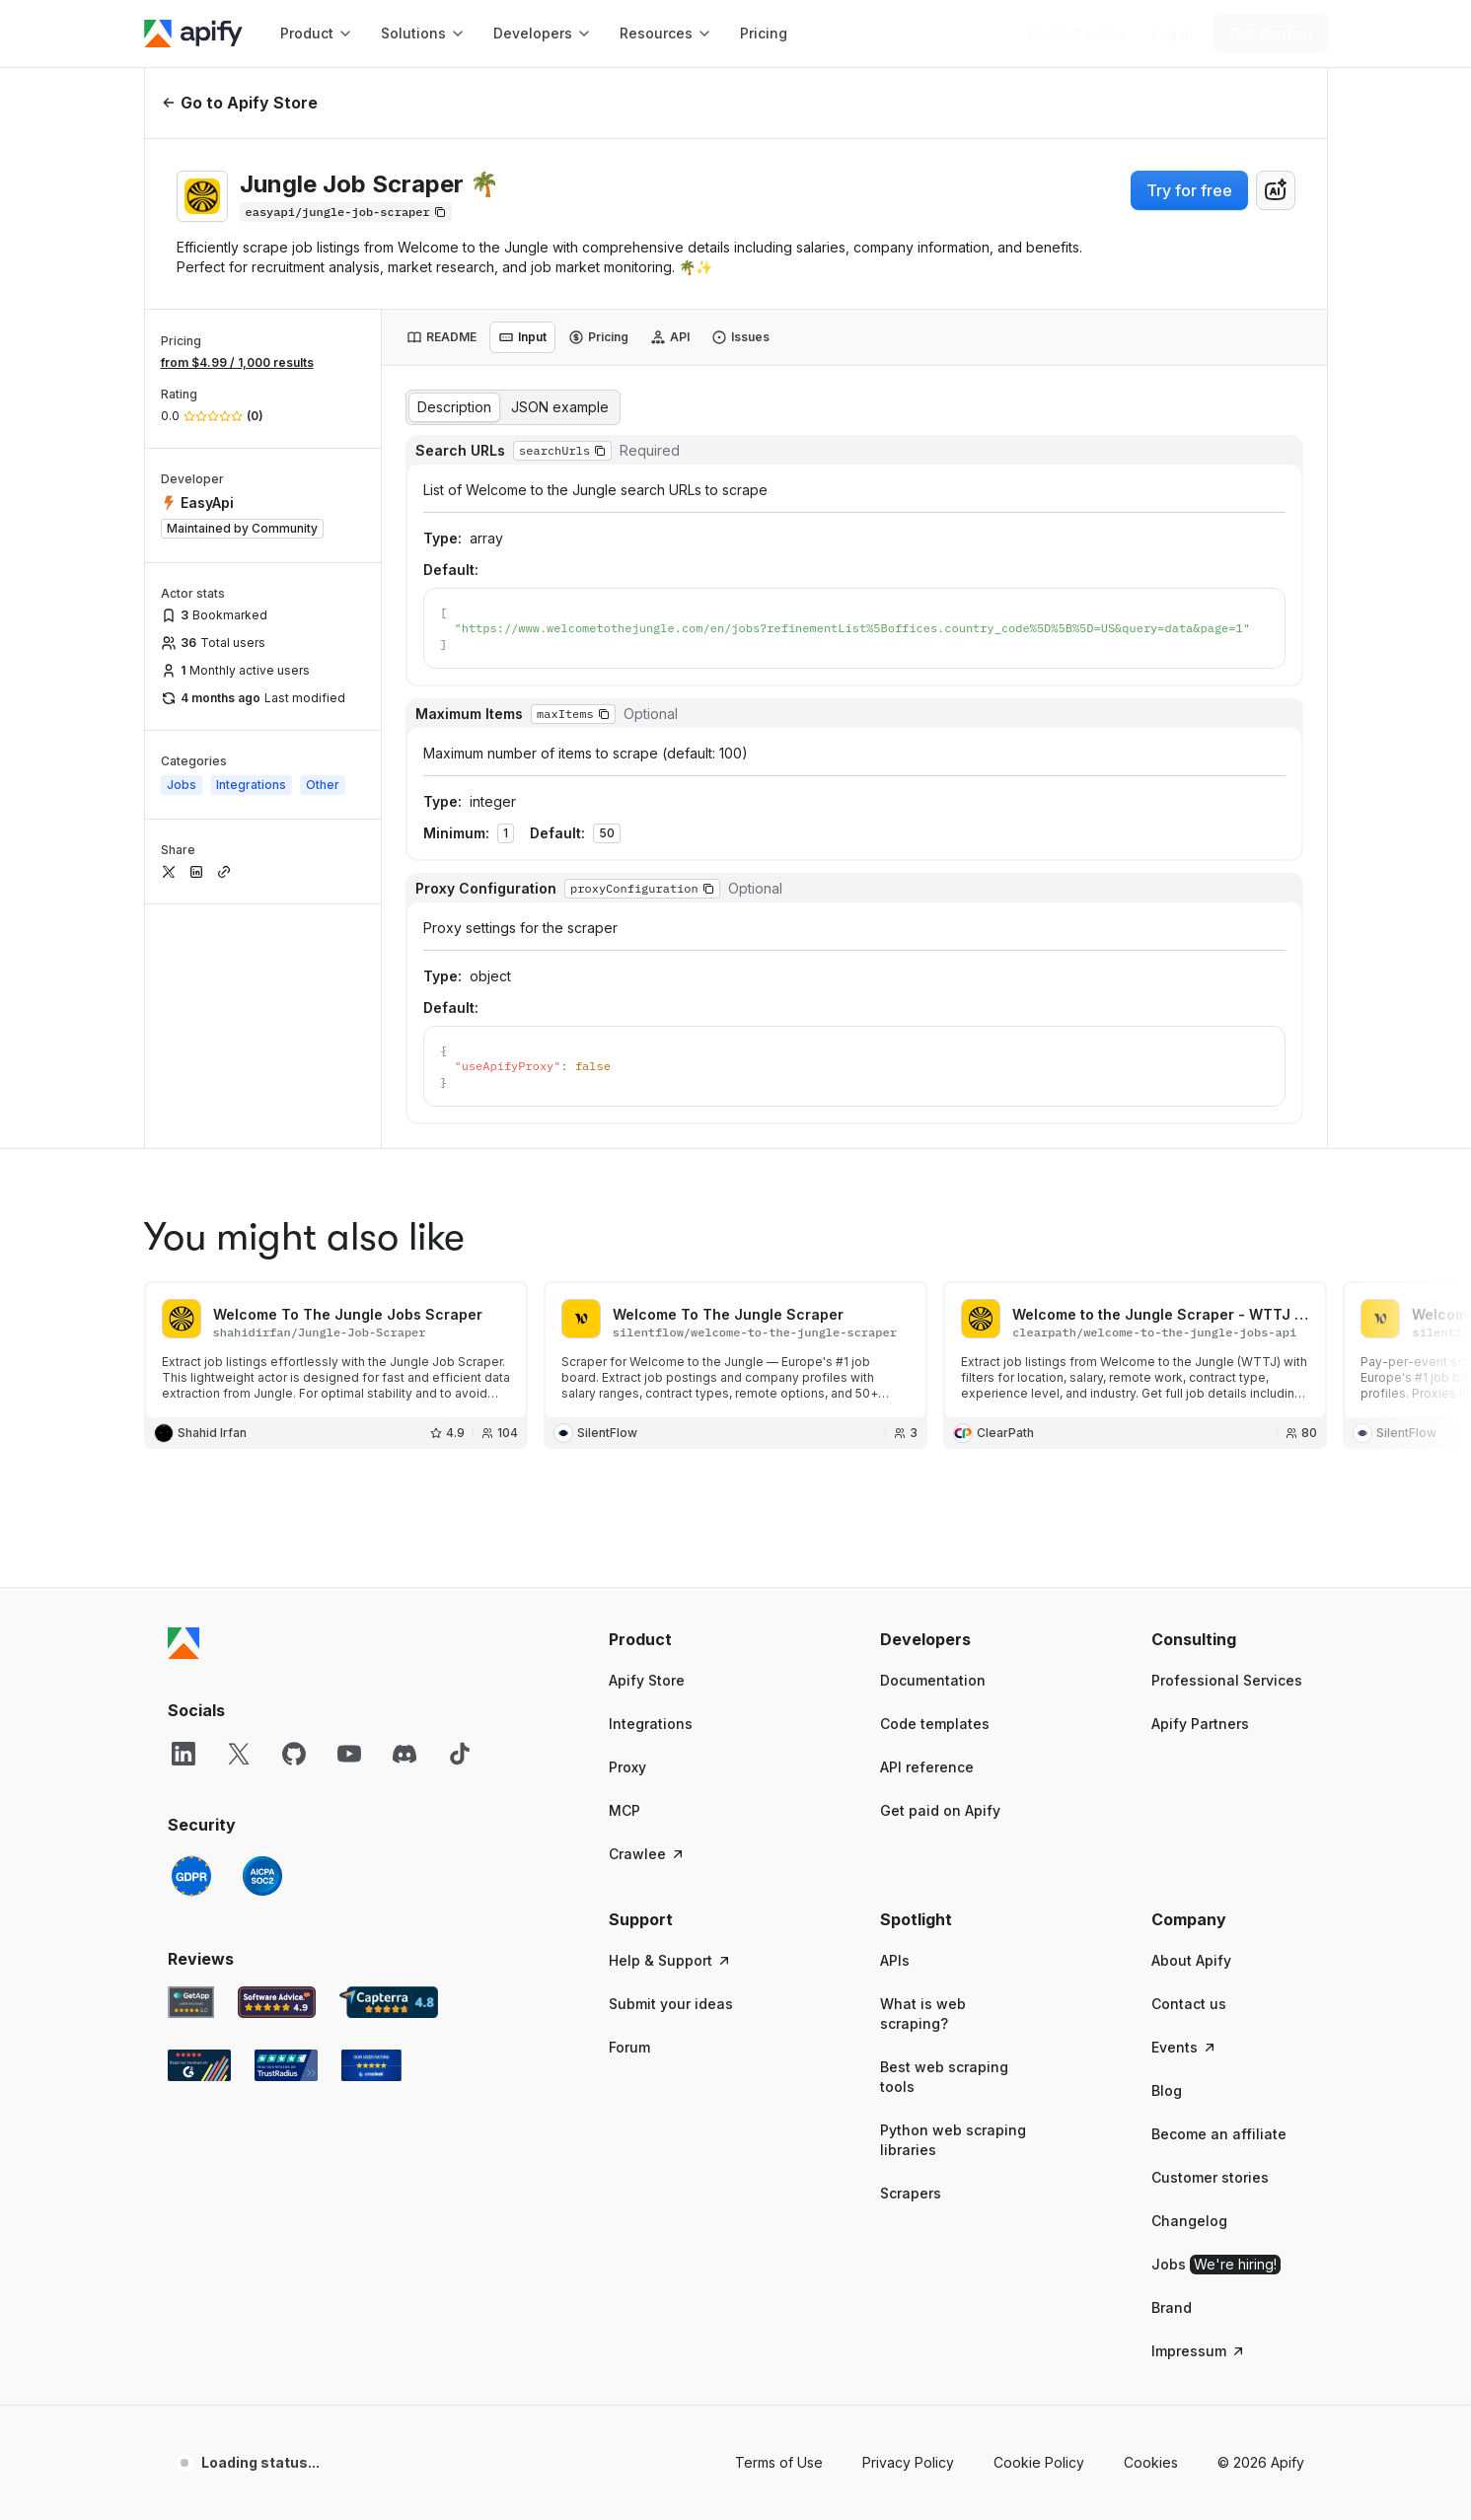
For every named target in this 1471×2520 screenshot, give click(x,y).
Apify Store (647, 1435)
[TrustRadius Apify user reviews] (286, 1820)
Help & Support (670, 1715)
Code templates (935, 1479)
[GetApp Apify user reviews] (191, 1757)
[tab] (441, 337)
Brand (1171, 2062)
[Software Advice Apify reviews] (277, 1757)
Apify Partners (1200, 1479)
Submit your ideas (671, 1759)
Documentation (933, 1435)
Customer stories (1210, 1932)
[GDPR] (191, 1631)
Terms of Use (779, 2217)
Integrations (651, 1479)
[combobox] (1275, 190)
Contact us (1188, 1759)
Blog (1166, 1845)
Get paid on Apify (940, 1565)
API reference (927, 1522)
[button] (685, 1394)
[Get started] (1271, 33)
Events (1184, 1802)
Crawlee (647, 1609)
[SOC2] (262, 1631)
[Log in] (1173, 33)
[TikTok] (460, 1509)
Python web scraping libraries (953, 1895)
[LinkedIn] (183, 1509)
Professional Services (1226, 1435)
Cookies (1151, 2217)
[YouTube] (349, 1509)
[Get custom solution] (1076, 33)
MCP (624, 1565)
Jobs (1216, 2020)
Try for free (1189, 190)
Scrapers (910, 1948)
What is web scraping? (923, 1769)
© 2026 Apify (1260, 2217)
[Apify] (193, 33)
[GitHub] (294, 1509)
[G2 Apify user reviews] (199, 1820)
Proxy (627, 1522)
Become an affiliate (1219, 1889)
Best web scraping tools (944, 1832)
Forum (629, 1802)
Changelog (1189, 1976)
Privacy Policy (908, 2217)
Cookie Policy (1038, 2217)
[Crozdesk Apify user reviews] (371, 1820)
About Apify (1191, 1715)
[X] (239, 1509)
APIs (895, 1715)
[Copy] (346, 212)
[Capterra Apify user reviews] (388, 1757)
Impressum (1198, 2106)
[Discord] (404, 1509)
